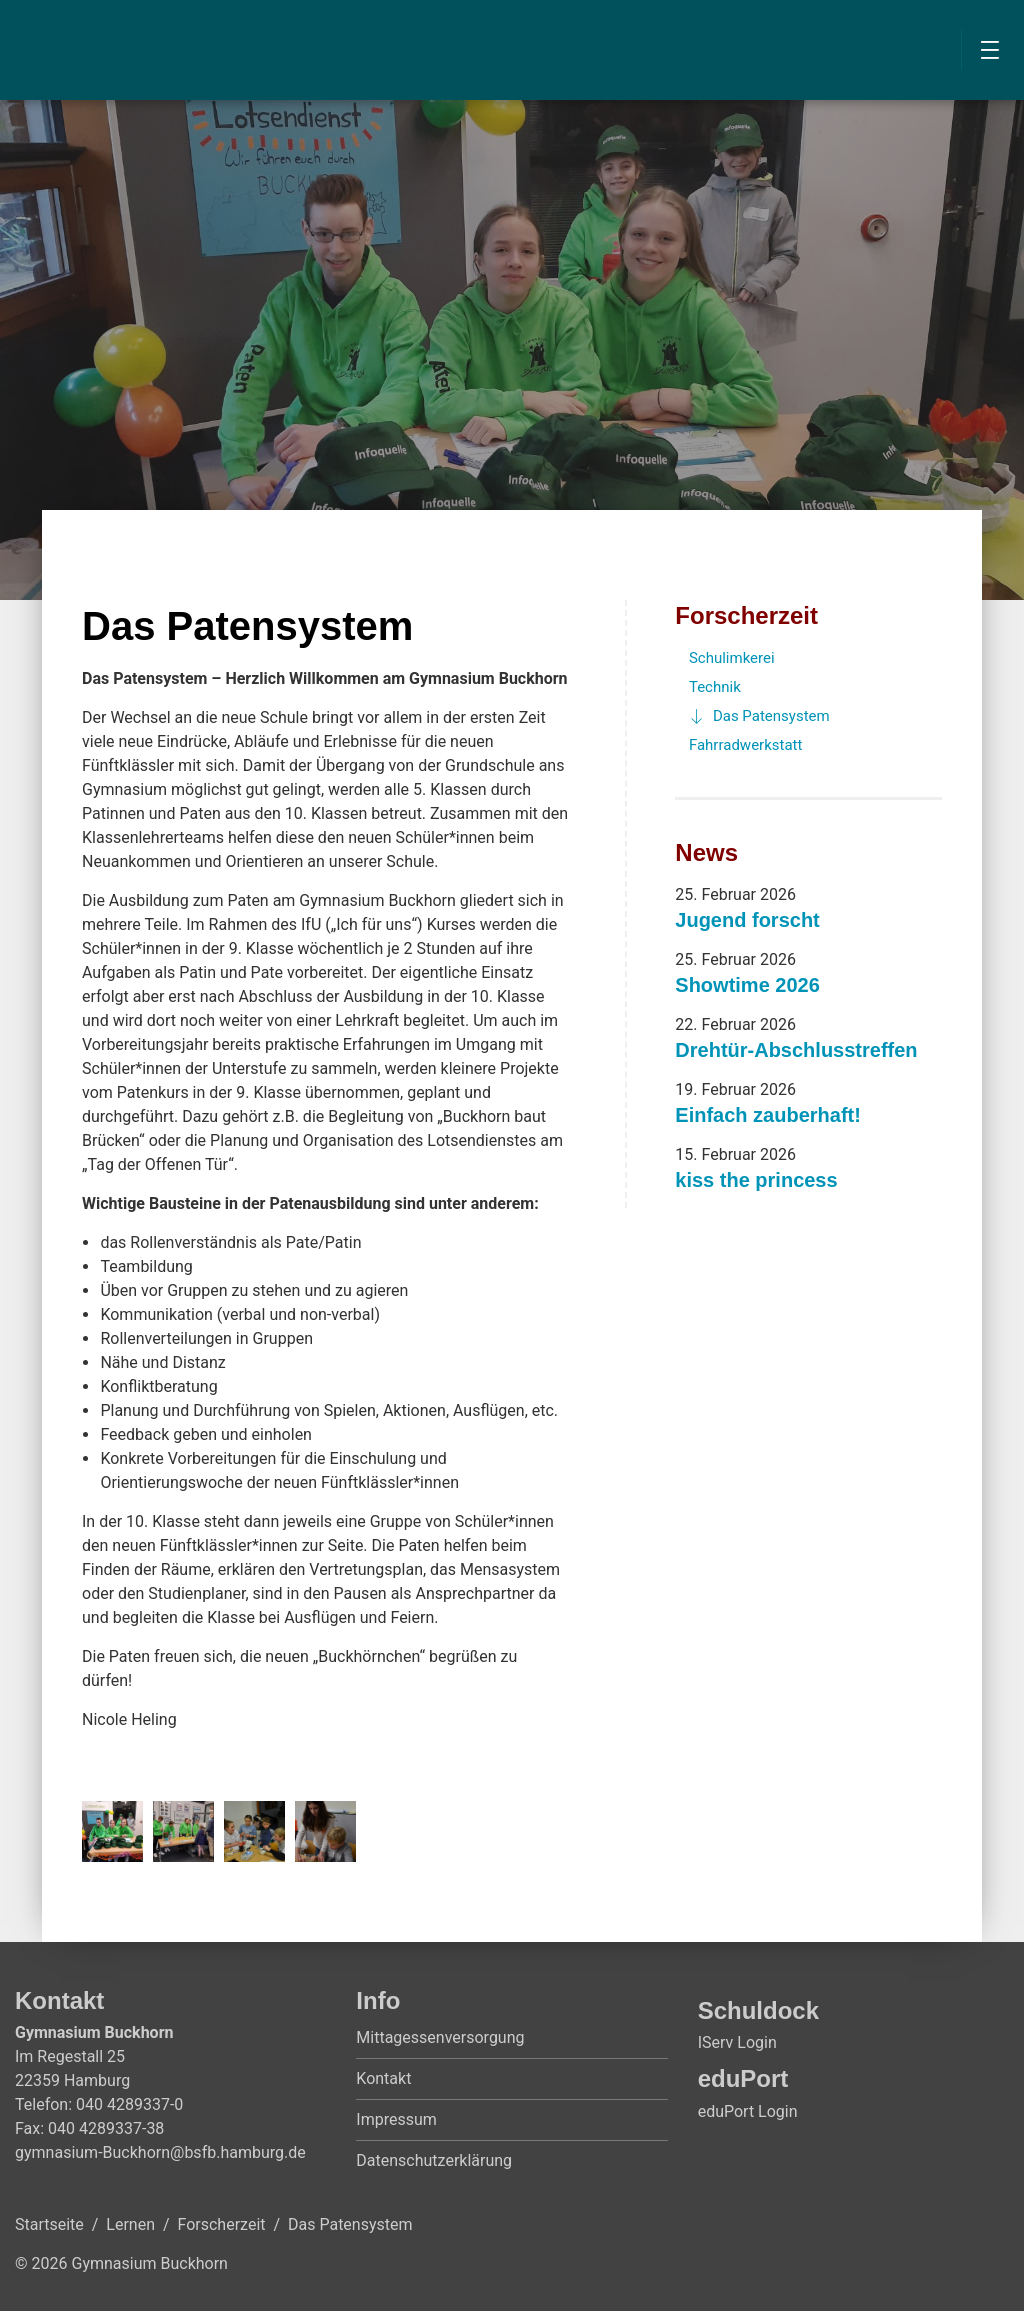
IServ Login (737, 2042)
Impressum (396, 2119)
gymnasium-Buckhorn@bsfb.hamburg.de (160, 2152)
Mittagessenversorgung (440, 2037)
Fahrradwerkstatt (746, 745)
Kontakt (383, 2078)
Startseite (49, 2224)
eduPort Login (748, 2111)
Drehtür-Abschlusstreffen (796, 1050)
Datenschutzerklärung (434, 2160)
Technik (715, 687)
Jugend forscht (747, 920)
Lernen (130, 2224)
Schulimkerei (732, 658)
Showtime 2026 (747, 985)
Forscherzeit (746, 615)
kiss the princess (756, 1180)
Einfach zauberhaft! (768, 1115)
